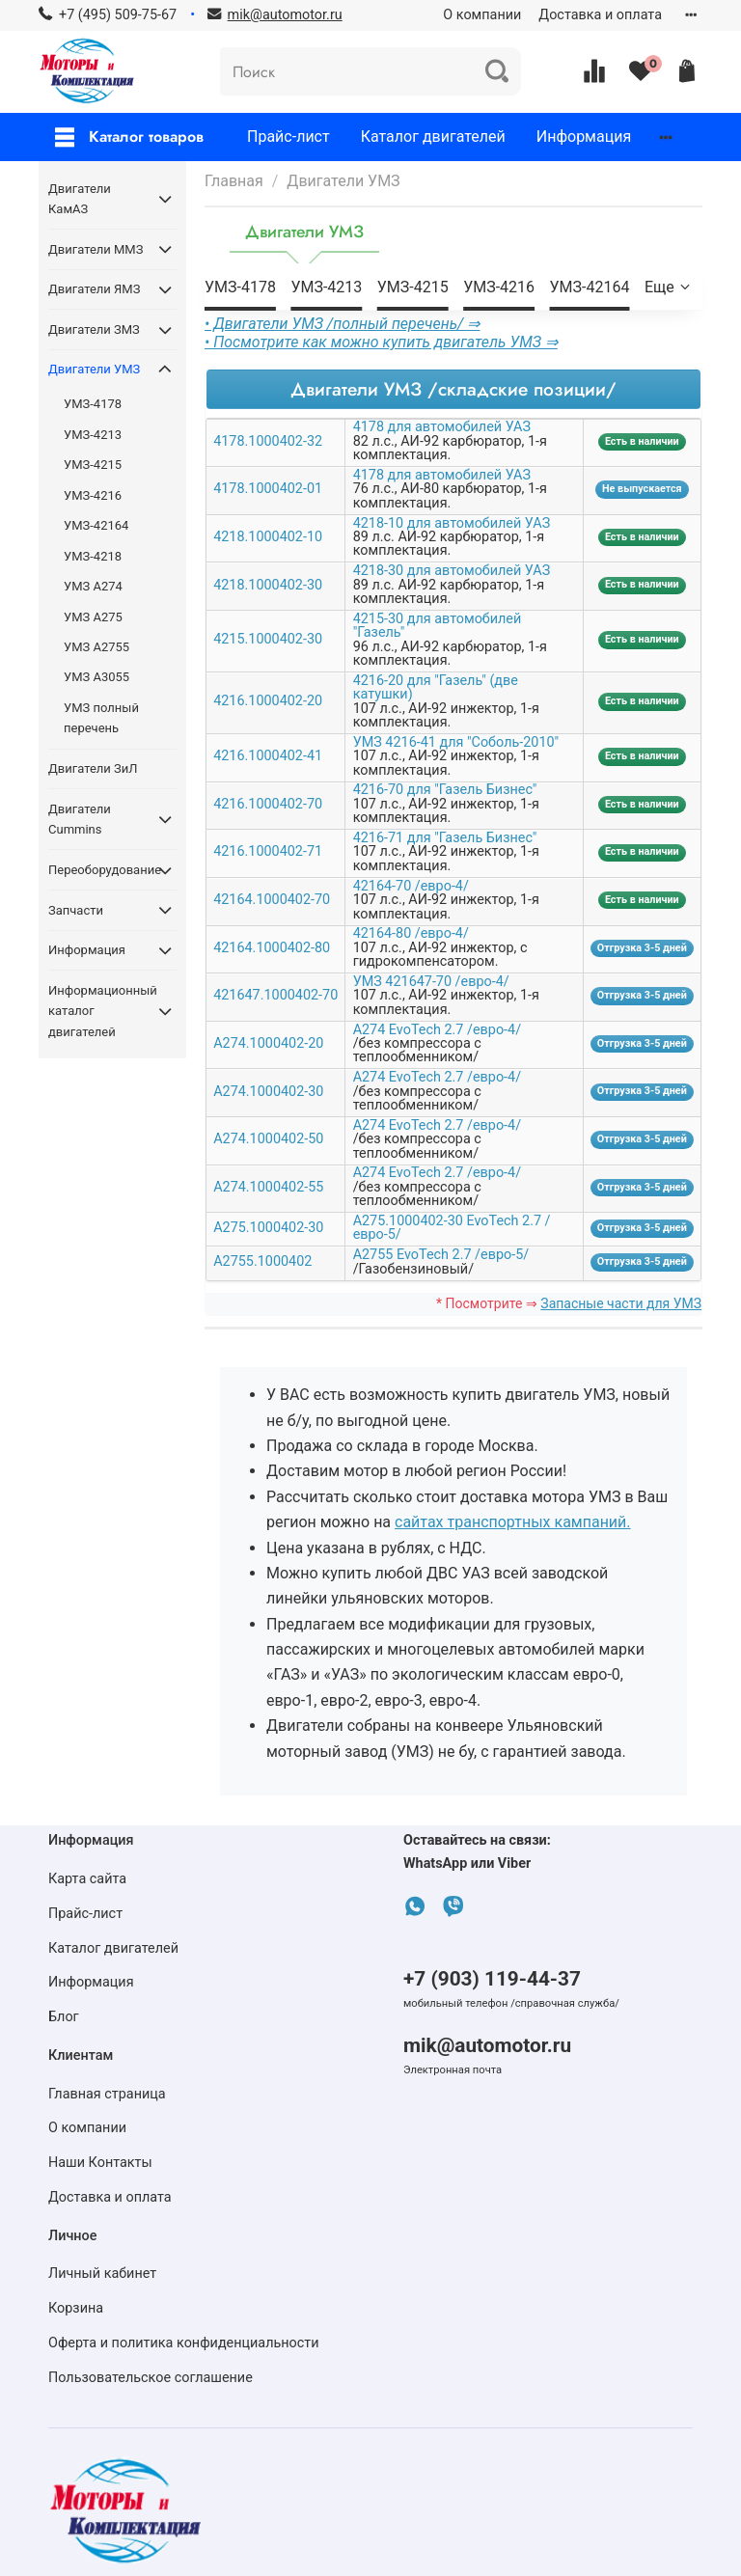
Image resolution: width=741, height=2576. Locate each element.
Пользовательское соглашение (150, 2378)
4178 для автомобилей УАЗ (442, 427)
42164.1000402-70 (271, 899)
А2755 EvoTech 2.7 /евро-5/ (441, 1255)
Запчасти (75, 910)
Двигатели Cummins (79, 819)
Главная (234, 181)
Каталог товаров (129, 136)
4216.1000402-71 (267, 851)
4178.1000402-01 (267, 488)
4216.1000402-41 (267, 756)
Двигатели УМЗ (94, 369)
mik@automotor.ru (487, 2045)
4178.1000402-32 (267, 441)
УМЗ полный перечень (101, 717)
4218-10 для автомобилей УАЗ (452, 523)
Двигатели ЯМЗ (94, 289)
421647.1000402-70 (275, 995)
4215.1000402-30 (267, 639)
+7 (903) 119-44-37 (492, 1978)
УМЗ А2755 (96, 647)
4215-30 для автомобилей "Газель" (437, 626)
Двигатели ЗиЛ (92, 768)
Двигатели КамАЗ (79, 198)
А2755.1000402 (262, 1261)
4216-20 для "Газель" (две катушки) (435, 687)
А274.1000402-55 (268, 1187)
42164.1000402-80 (271, 948)
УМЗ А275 (93, 617)
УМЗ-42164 (590, 287)
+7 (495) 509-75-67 (118, 15)
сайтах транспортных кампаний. (513, 1522)
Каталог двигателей (433, 136)
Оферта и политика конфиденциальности (183, 2343)
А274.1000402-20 (268, 1043)
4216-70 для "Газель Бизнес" (445, 789)
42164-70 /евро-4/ (411, 886)
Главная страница (107, 2094)
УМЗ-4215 (413, 287)
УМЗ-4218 (93, 556)
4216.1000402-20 (267, 701)
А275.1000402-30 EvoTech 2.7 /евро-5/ (452, 1228)
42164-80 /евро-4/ (411, 933)
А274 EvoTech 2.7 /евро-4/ (437, 1030)
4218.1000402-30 (267, 585)
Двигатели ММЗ (95, 249)
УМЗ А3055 (96, 677)
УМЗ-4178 (240, 287)
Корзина (75, 2308)
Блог (63, 2017)
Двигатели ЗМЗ (94, 329)
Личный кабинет (102, 2273)
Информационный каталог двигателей (97, 1011)
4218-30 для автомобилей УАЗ (452, 570)
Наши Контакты (100, 2162)
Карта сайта (87, 1879)
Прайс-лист (288, 136)
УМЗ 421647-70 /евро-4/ (431, 981)
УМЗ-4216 (499, 287)
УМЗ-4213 (326, 287)
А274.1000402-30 (268, 1091)
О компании (482, 15)
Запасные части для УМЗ (620, 1303)
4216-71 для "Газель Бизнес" (445, 838)
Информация (583, 136)
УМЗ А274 (93, 586)
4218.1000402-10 (267, 537)
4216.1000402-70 (267, 804)
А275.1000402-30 (268, 1227)
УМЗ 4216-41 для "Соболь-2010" (456, 742)
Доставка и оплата (600, 15)
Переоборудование (97, 870)
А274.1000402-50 (268, 1139)
